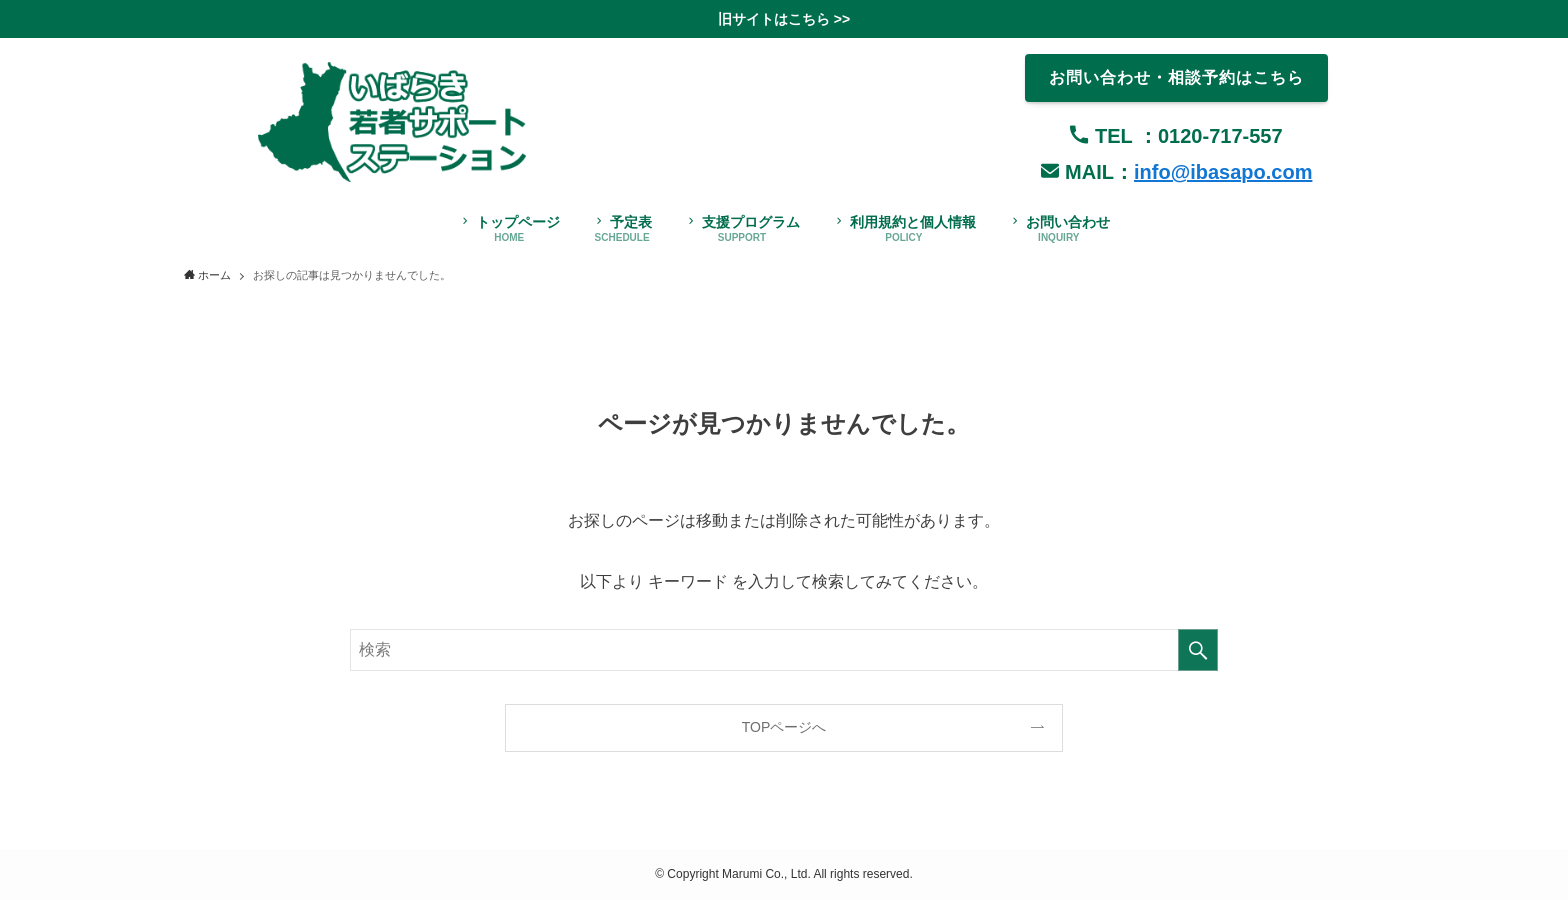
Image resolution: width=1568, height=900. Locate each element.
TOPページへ (784, 727)
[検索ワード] (784, 650)
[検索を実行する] (1198, 650)
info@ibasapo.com (1223, 172)
